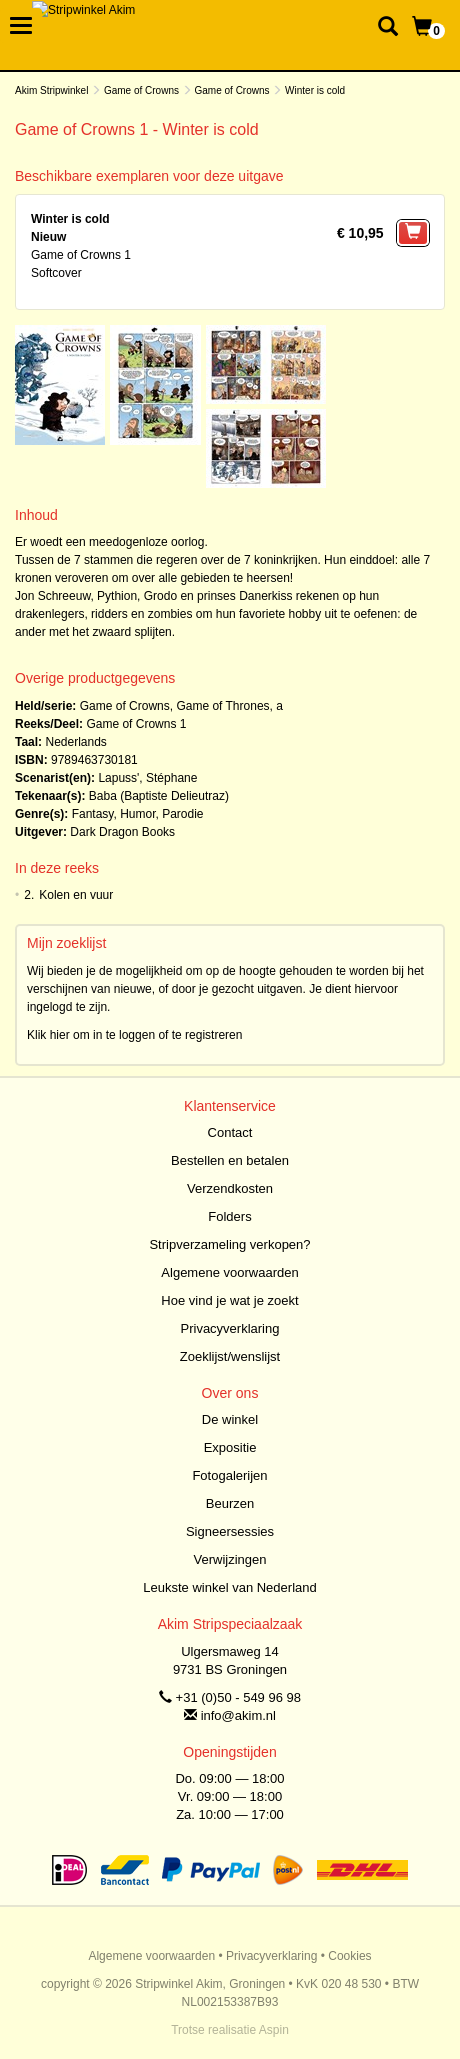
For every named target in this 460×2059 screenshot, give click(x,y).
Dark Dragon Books (122, 832)
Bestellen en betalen (230, 1160)
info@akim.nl (238, 1715)
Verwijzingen (230, 1559)
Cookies (349, 1956)
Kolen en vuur (76, 895)
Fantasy (93, 814)
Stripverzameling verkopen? (229, 1244)
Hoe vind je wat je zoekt (229, 1300)
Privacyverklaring (230, 1328)
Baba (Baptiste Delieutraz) (159, 796)
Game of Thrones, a (229, 706)
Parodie (182, 814)
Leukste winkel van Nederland (229, 1587)
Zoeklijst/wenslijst (230, 1356)
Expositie (230, 1447)
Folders (229, 1216)
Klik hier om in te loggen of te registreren (134, 1035)
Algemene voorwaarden (229, 1272)
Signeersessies (230, 1531)
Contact (230, 1132)
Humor (137, 814)
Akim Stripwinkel (51, 90)
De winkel (230, 1419)
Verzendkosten (230, 1188)
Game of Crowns (141, 90)
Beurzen (230, 1503)
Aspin (274, 2030)
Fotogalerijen (229, 1475)
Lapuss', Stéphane (147, 778)
